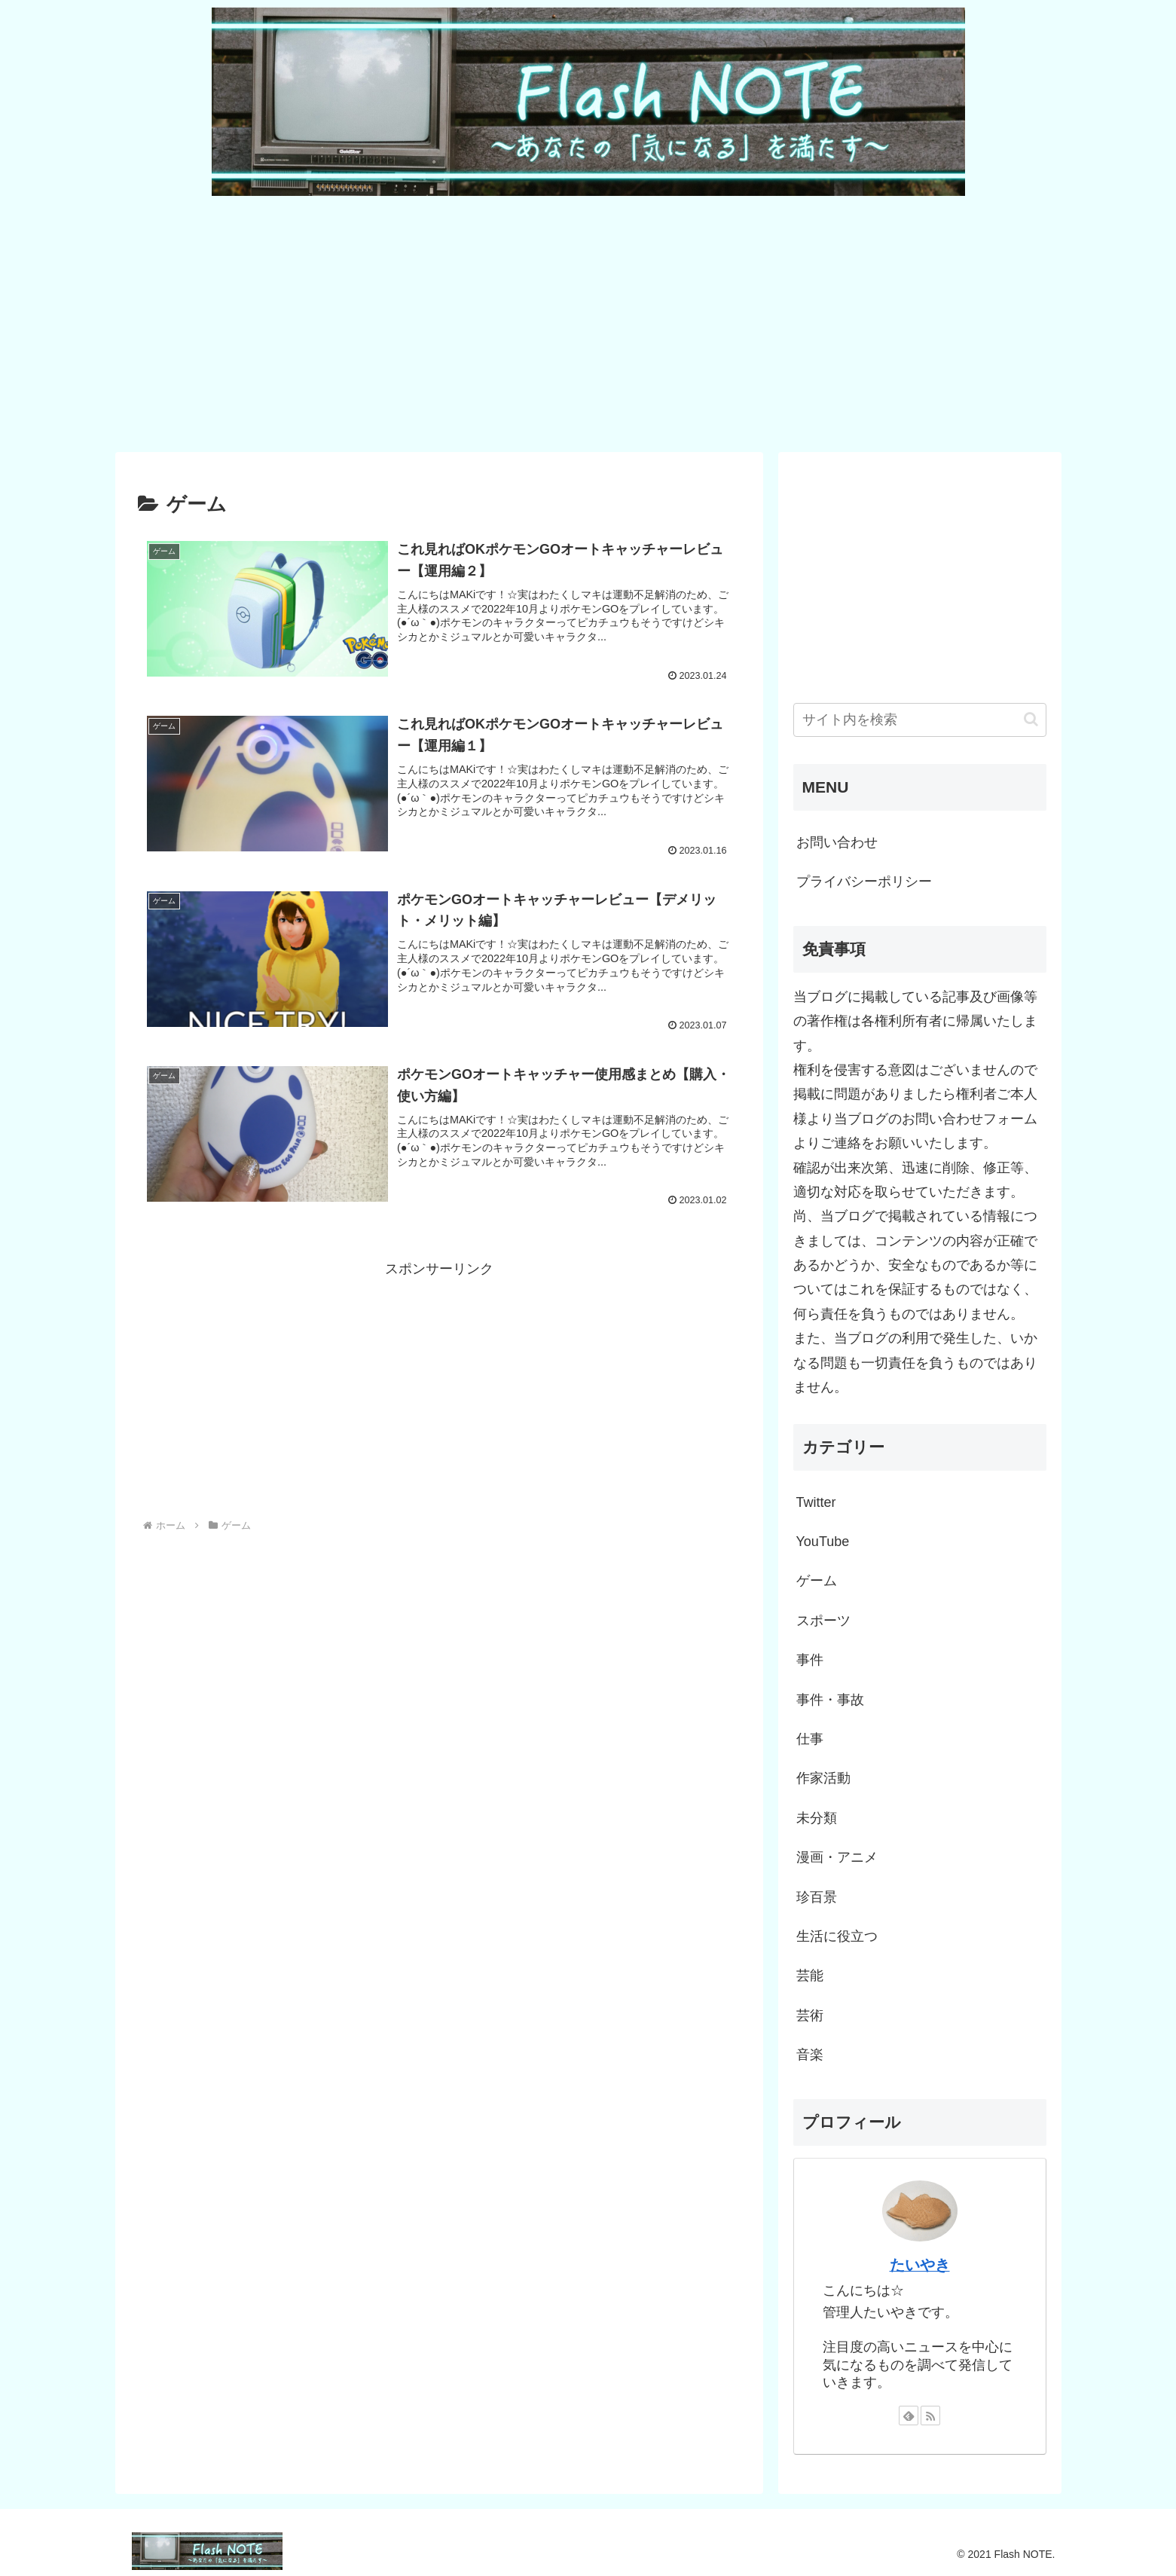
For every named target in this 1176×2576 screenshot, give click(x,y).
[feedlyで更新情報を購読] (908, 2415)
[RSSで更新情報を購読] (930, 2415)
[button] (1031, 719)
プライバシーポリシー (864, 881)
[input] (919, 720)
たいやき (920, 2265)
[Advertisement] (567, 322)
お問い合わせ (837, 842)
